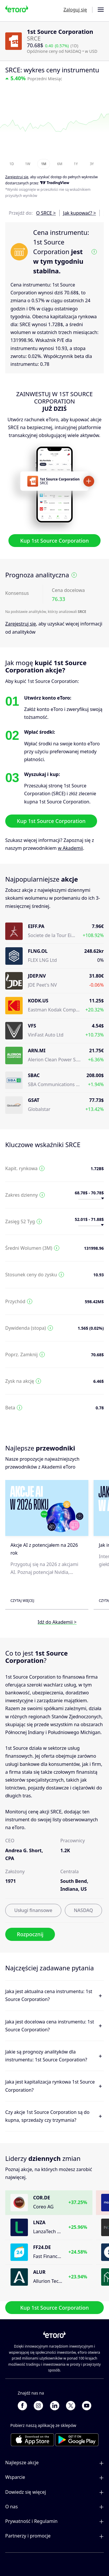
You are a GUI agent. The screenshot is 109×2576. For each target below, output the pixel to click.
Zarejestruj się (20, 624)
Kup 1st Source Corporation (54, 540)
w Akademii (70, 848)
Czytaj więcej (22, 1600)
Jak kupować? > (79, 213)
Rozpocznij (30, 1934)
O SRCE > (46, 213)
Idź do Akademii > (57, 1622)
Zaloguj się (75, 9)
